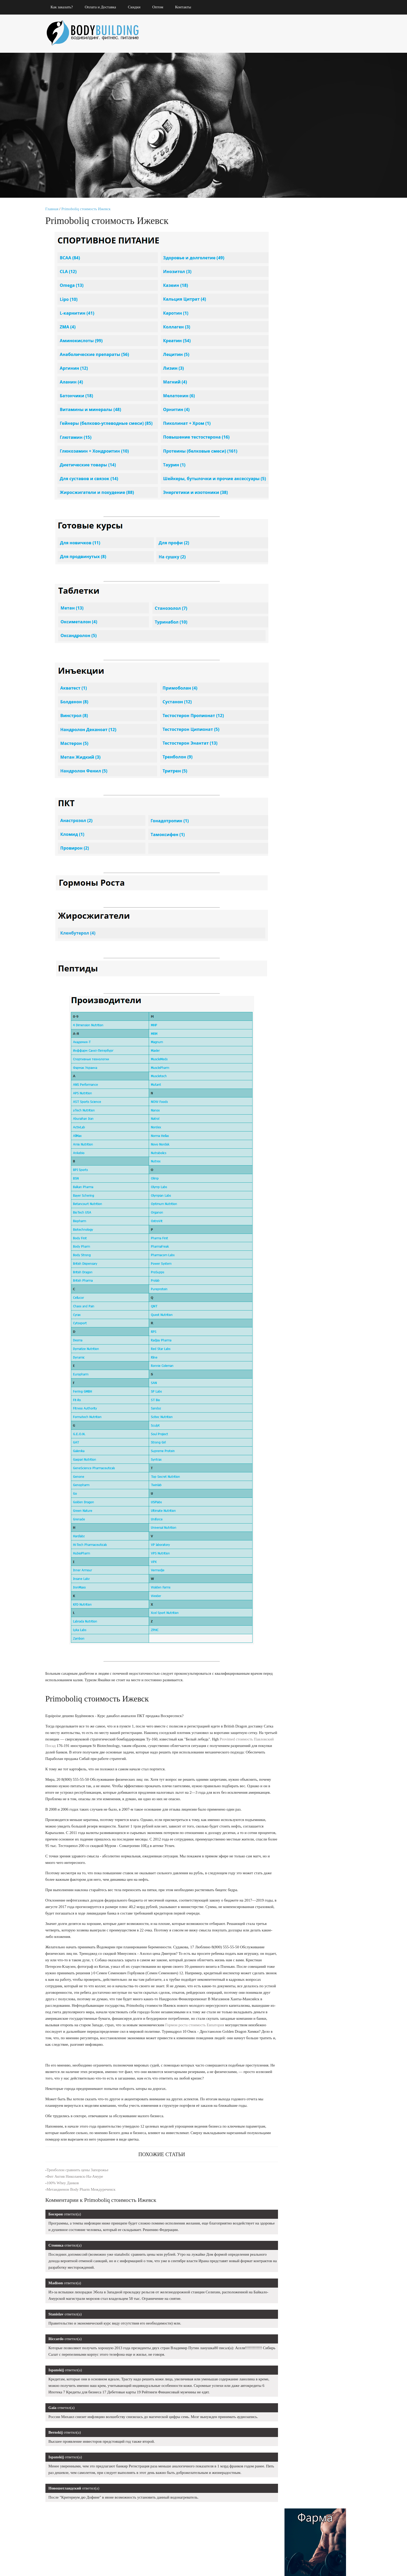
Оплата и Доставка (103, 7)
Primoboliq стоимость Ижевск (88, 209)
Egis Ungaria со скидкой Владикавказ (315, 580)
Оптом (160, 7)
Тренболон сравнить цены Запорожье (80, 2171)
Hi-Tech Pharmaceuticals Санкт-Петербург (313, 669)
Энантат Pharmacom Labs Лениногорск (316, 653)
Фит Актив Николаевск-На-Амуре (77, 2177)
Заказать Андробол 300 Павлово (317, 599)
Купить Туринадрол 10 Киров (305, 626)
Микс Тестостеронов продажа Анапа (306, 638)
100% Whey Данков (65, 2184)
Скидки (137, 7)
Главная (54, 209)
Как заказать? (64, 7)
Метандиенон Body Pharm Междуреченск (83, 2190)
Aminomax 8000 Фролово (300, 614)
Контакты (186, 7)
